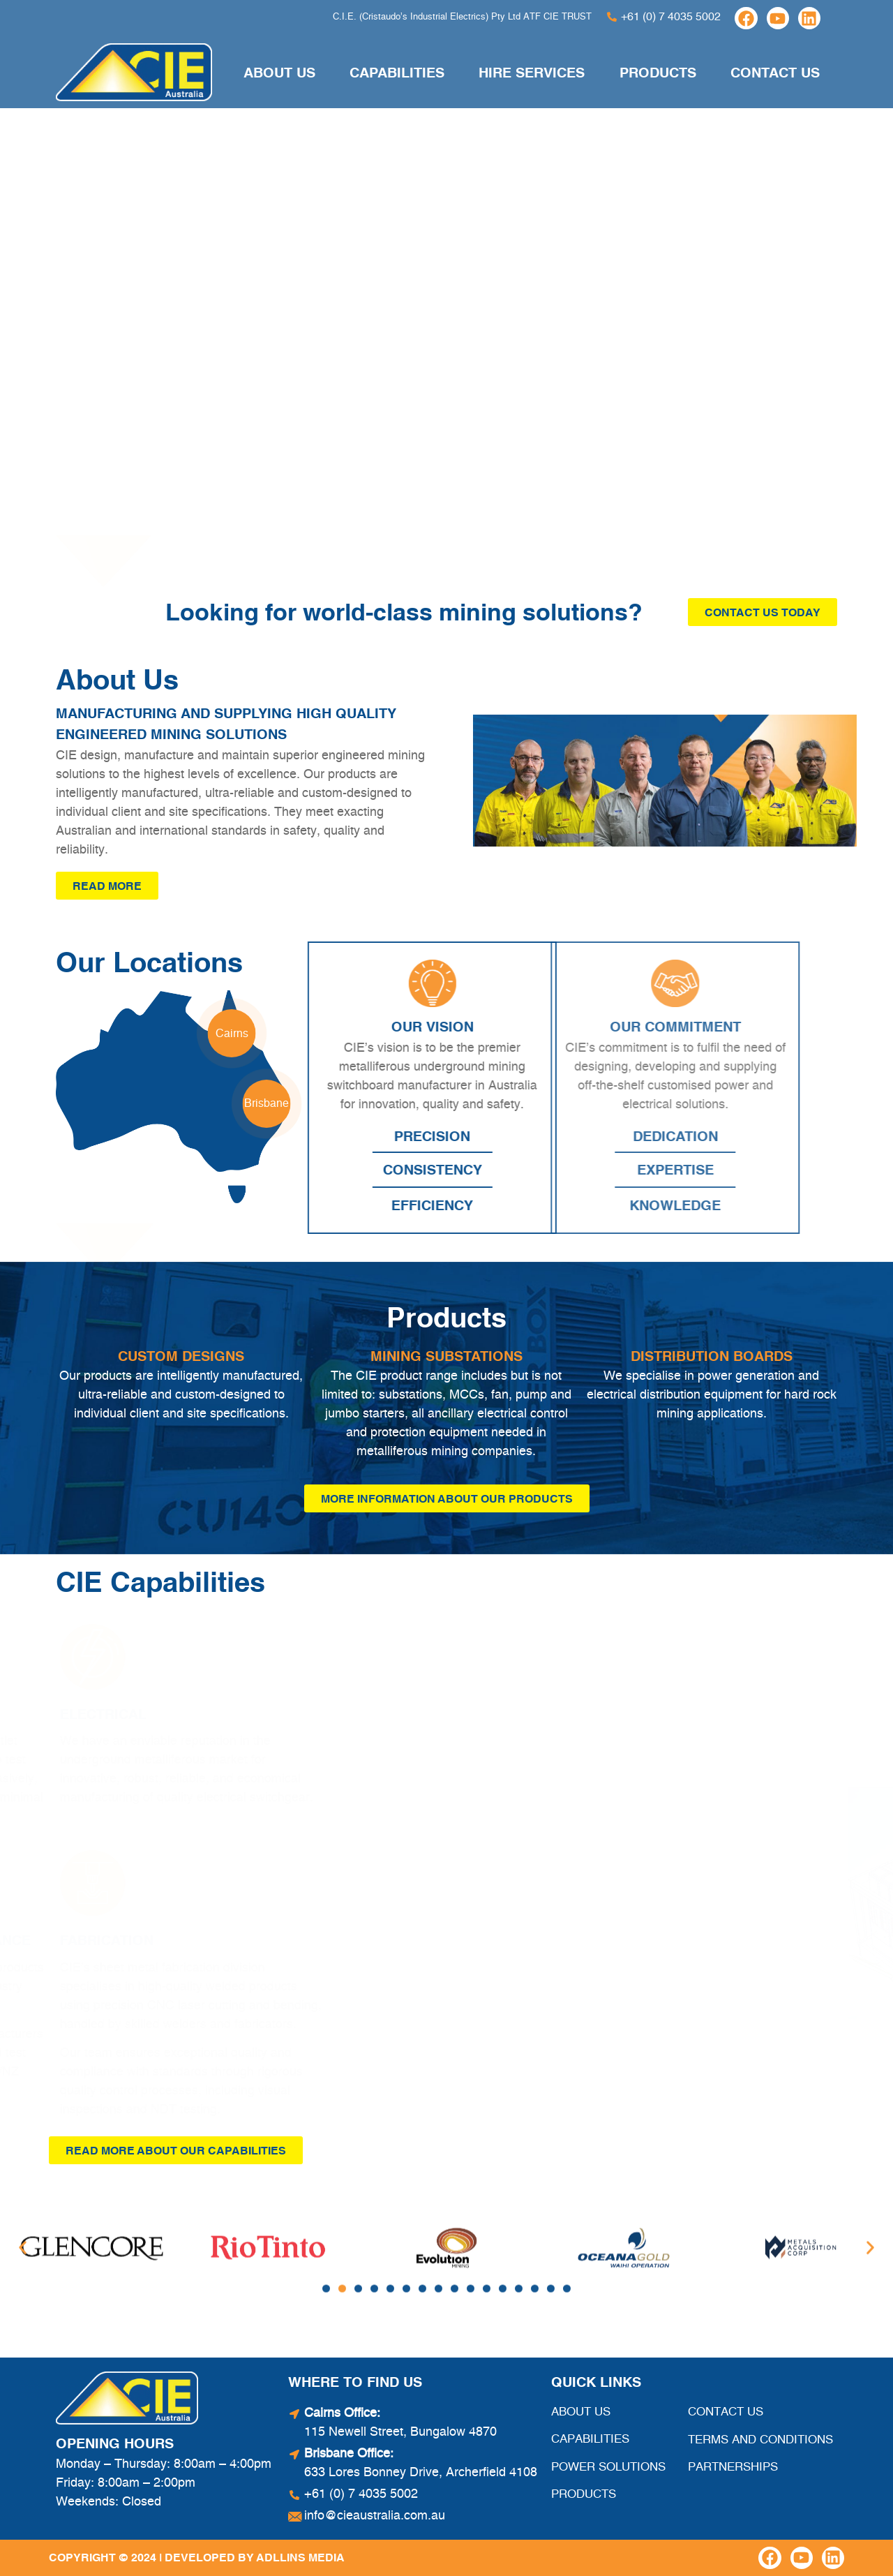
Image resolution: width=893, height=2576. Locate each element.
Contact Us (775, 72)
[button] (326, 2204)
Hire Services (532, 72)
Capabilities (397, 72)
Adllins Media (300, 2557)
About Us (279, 72)
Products (658, 72)
